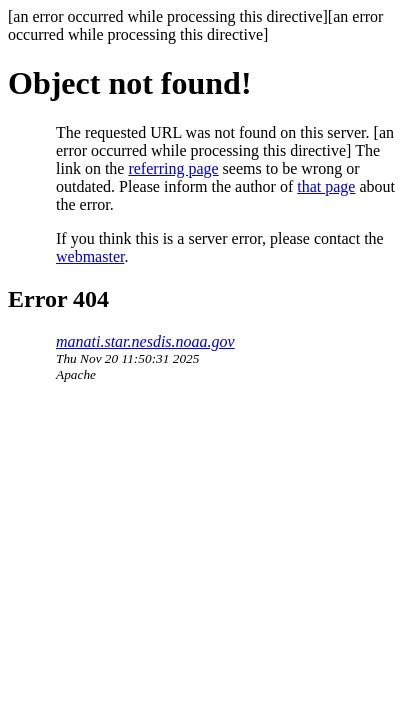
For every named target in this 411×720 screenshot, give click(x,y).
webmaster (90, 256)
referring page (173, 168)
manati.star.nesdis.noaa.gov (145, 341)
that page (326, 186)
